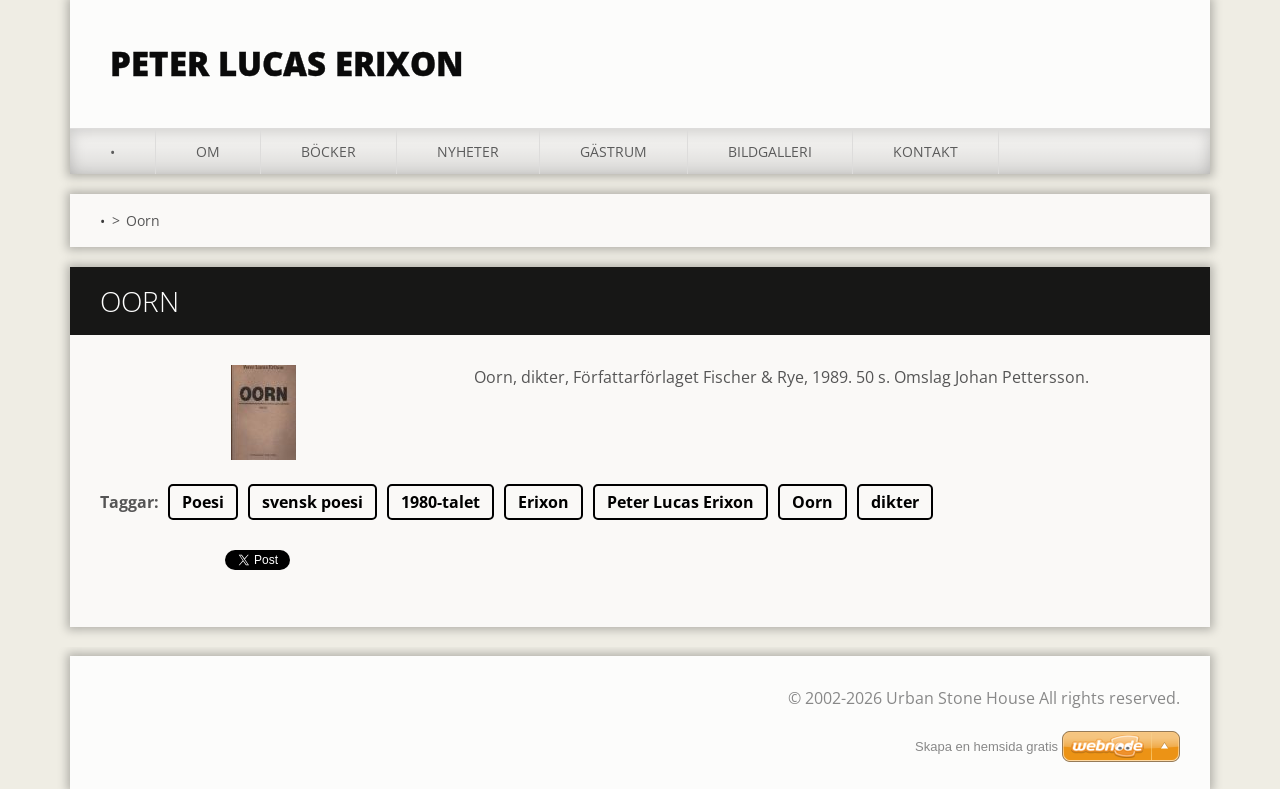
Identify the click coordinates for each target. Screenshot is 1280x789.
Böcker (328, 151)
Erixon (543, 502)
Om (208, 151)
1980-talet (440, 502)
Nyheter (468, 151)
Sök (1158, 58)
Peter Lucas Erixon (680, 502)
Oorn (812, 502)
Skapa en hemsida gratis (986, 746)
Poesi (203, 502)
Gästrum (613, 151)
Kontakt (925, 151)
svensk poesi (312, 502)
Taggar (127, 502)
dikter (895, 502)
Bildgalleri (770, 151)
